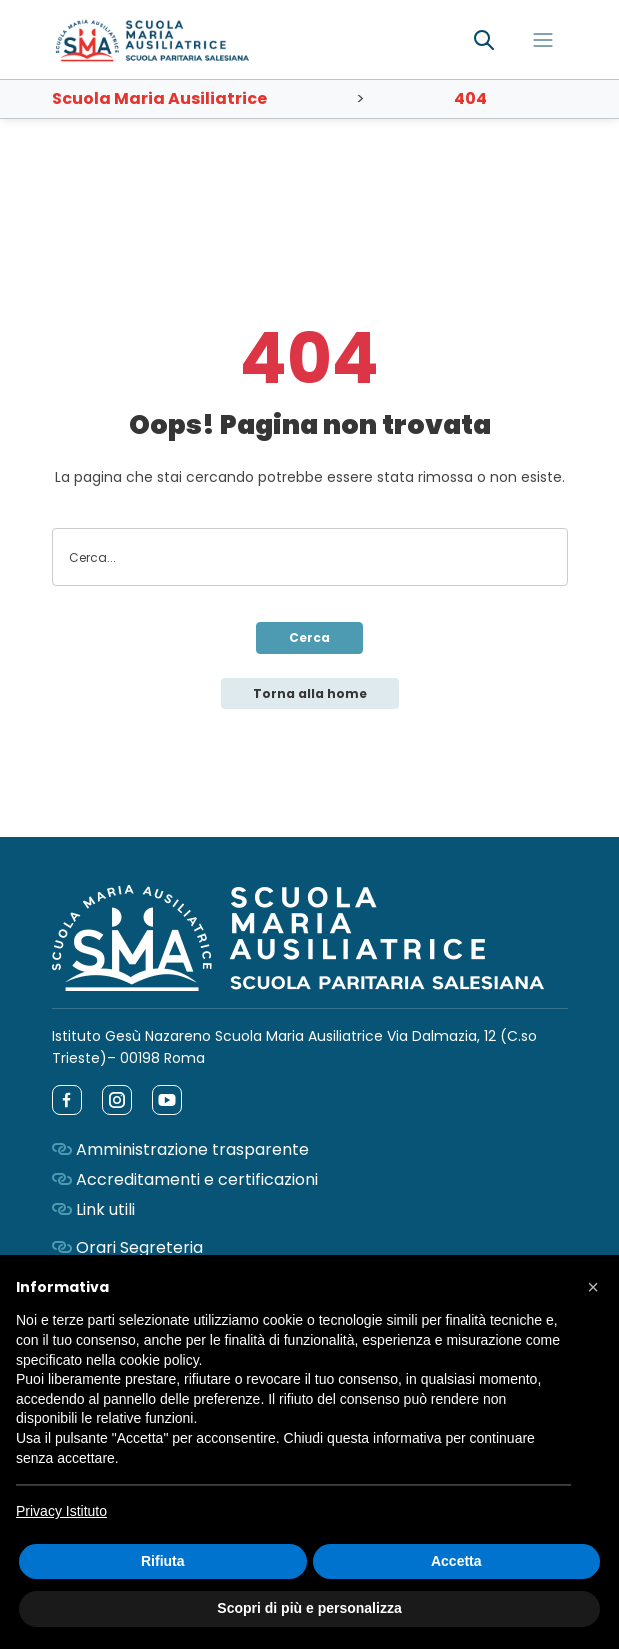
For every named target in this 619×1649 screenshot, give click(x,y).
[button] (593, 1287)
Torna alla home (310, 693)
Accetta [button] (456, 1561)
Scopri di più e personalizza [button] (309, 1608)
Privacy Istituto (61, 1511)
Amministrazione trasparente (192, 1149)
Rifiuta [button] (163, 1561)
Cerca (309, 637)
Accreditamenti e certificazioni (197, 1179)
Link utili (105, 1209)
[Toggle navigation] (543, 40)
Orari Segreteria (139, 1247)
